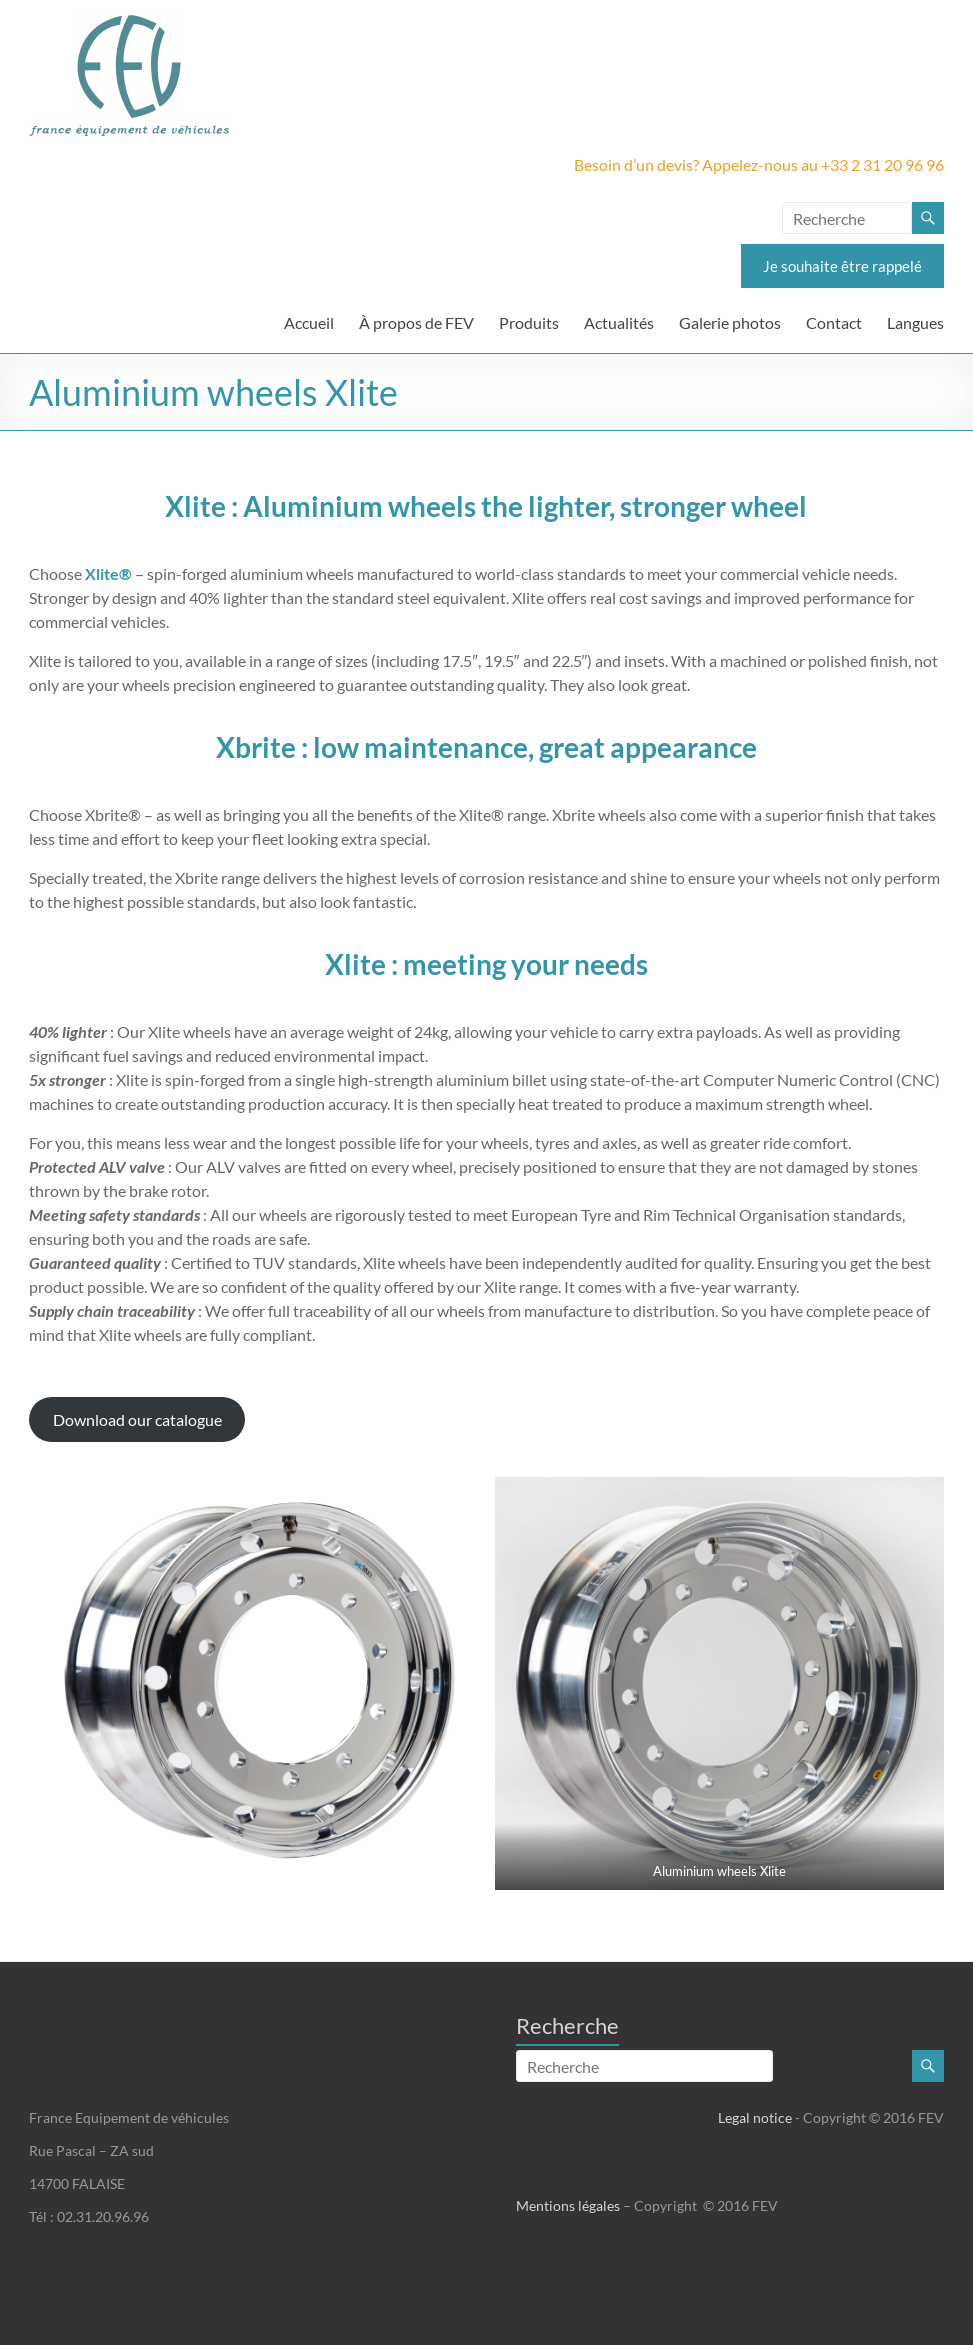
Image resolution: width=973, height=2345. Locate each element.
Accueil (309, 322)
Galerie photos (730, 322)
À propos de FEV (416, 322)
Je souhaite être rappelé (842, 266)
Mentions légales (568, 2205)
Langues (915, 322)
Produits (529, 322)
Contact (834, 322)
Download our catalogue (137, 1419)
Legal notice (755, 2117)
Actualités (619, 322)
